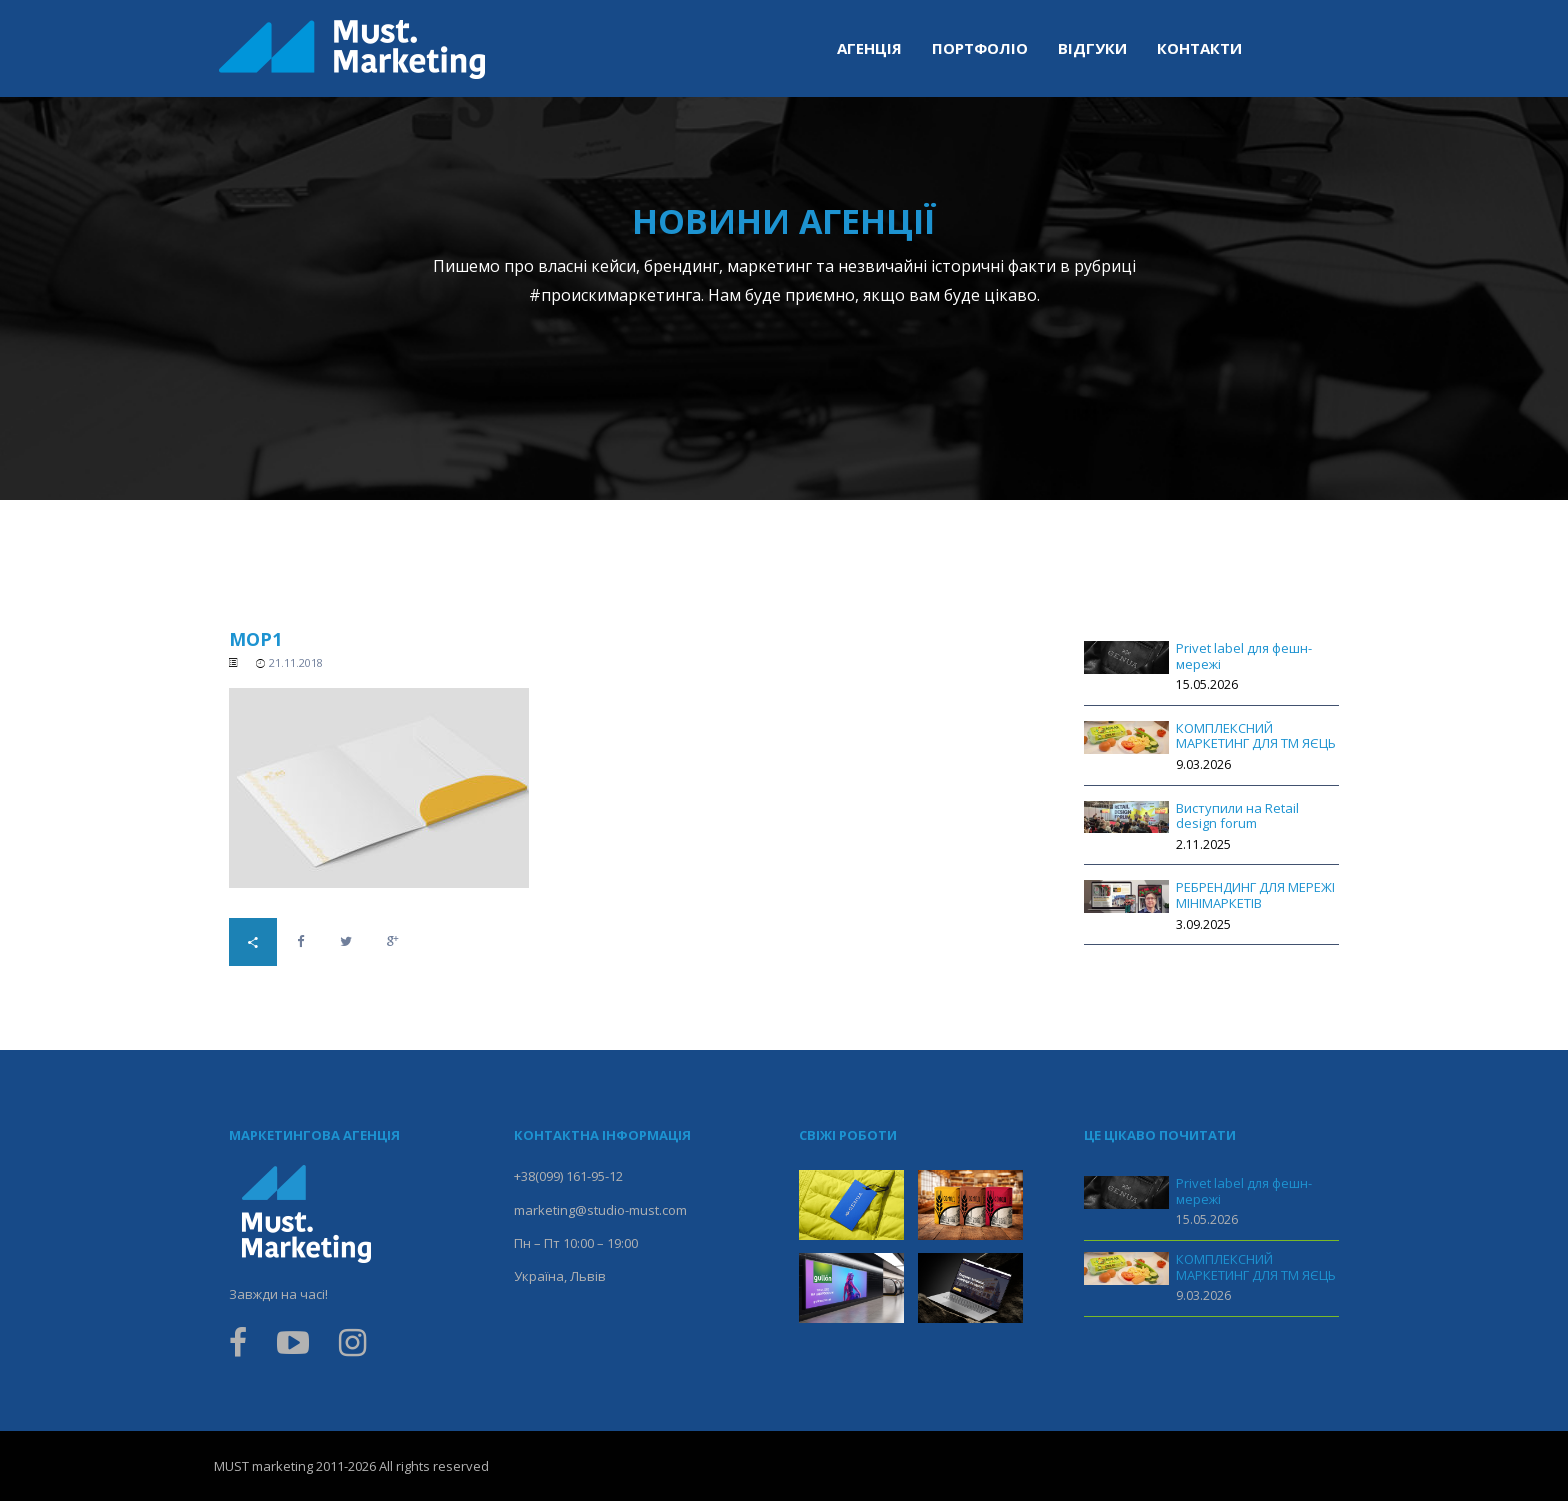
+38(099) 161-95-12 (568, 1176)
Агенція (869, 48)
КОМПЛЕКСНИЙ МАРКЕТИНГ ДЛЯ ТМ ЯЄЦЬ (1256, 736)
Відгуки (1092, 48)
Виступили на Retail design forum (1237, 816)
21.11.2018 (296, 662)
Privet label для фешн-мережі (1244, 656)
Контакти (1199, 48)
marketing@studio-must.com (600, 1210)
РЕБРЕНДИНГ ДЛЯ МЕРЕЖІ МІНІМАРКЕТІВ (1255, 895)
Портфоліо (980, 48)
